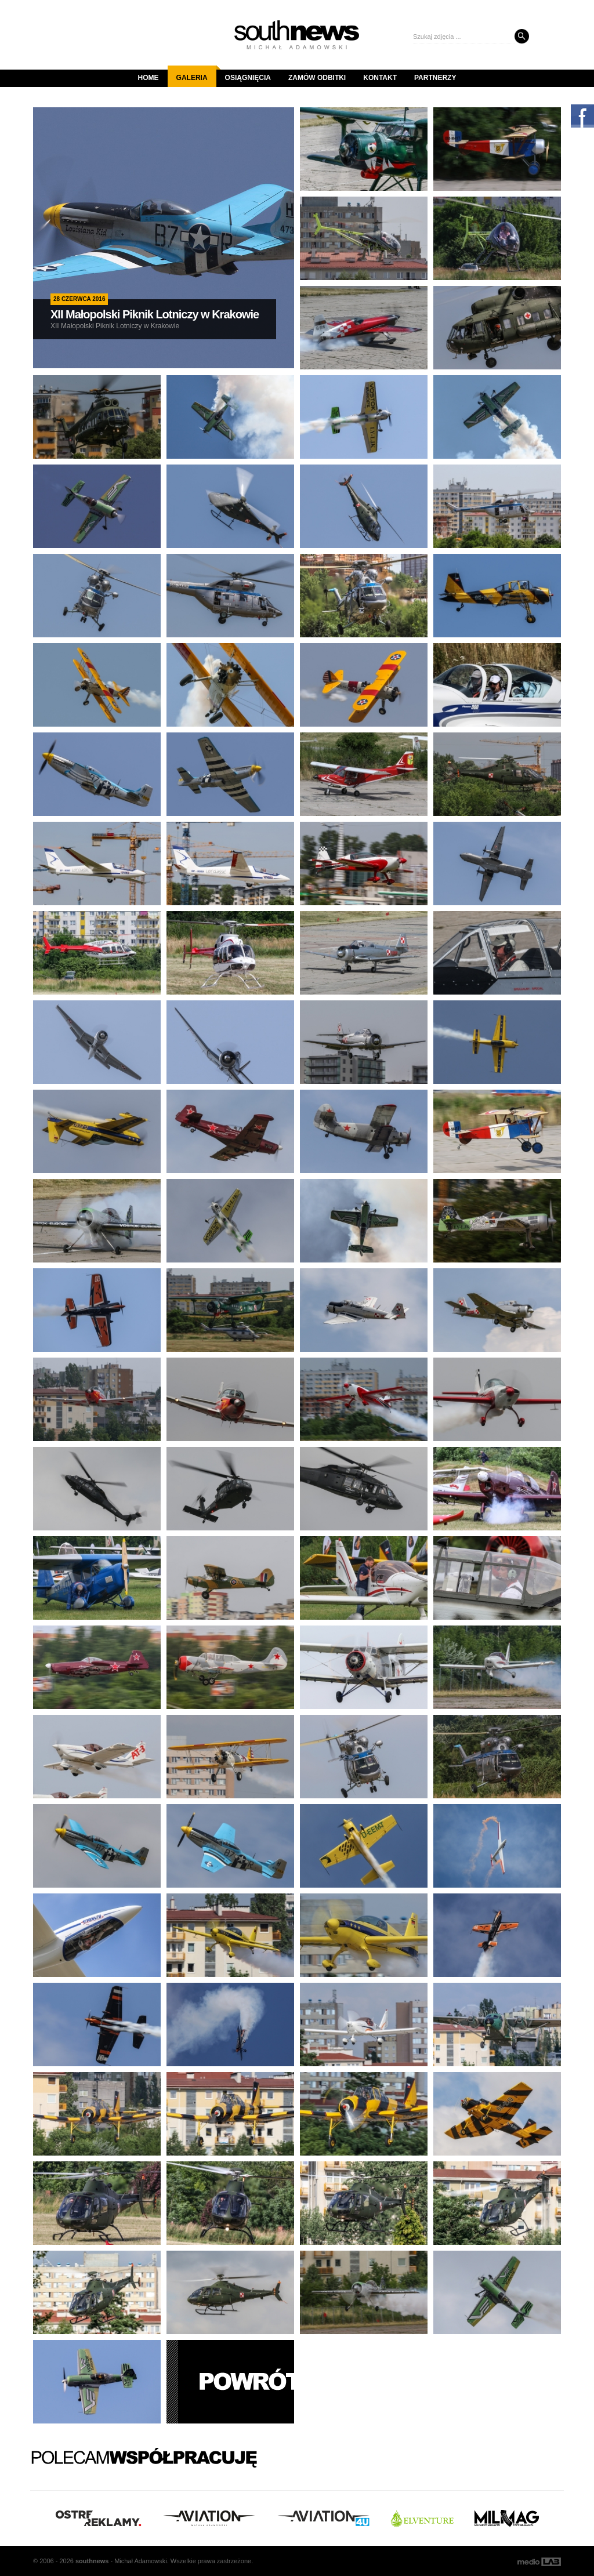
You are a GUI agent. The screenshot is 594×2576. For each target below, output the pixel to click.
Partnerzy (435, 78)
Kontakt (380, 78)
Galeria (196, 74)
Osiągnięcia (248, 78)
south (91, 2560)
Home (148, 78)
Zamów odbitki (317, 78)
